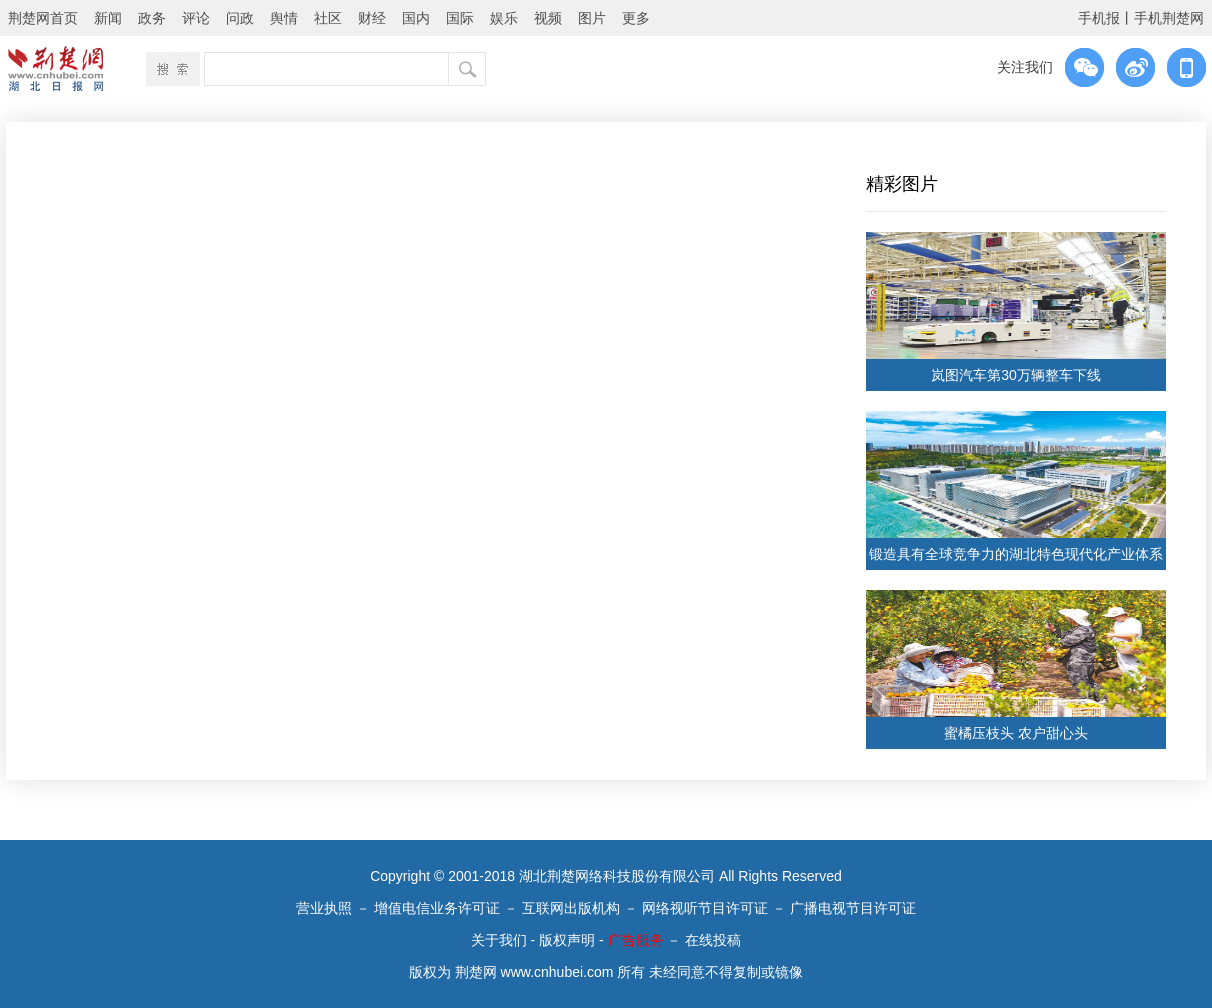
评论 (196, 18)
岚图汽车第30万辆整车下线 (1016, 375)
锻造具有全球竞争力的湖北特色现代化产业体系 (1016, 554)
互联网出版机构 (571, 908)
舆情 (284, 18)
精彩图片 (902, 184)
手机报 (1099, 18)
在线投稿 (713, 940)
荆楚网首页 (43, 18)
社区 (328, 18)
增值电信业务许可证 (437, 908)
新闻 (108, 18)
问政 (240, 18)
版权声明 (567, 940)
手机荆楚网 (1169, 18)
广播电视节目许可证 (853, 908)
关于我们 (499, 940)
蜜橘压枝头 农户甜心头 (1016, 733)
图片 (592, 18)
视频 (548, 18)
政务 (152, 18)
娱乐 (504, 18)
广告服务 (636, 940)
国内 (416, 18)
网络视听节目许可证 (705, 908)
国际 (460, 18)
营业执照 (324, 908)
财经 (372, 18)
